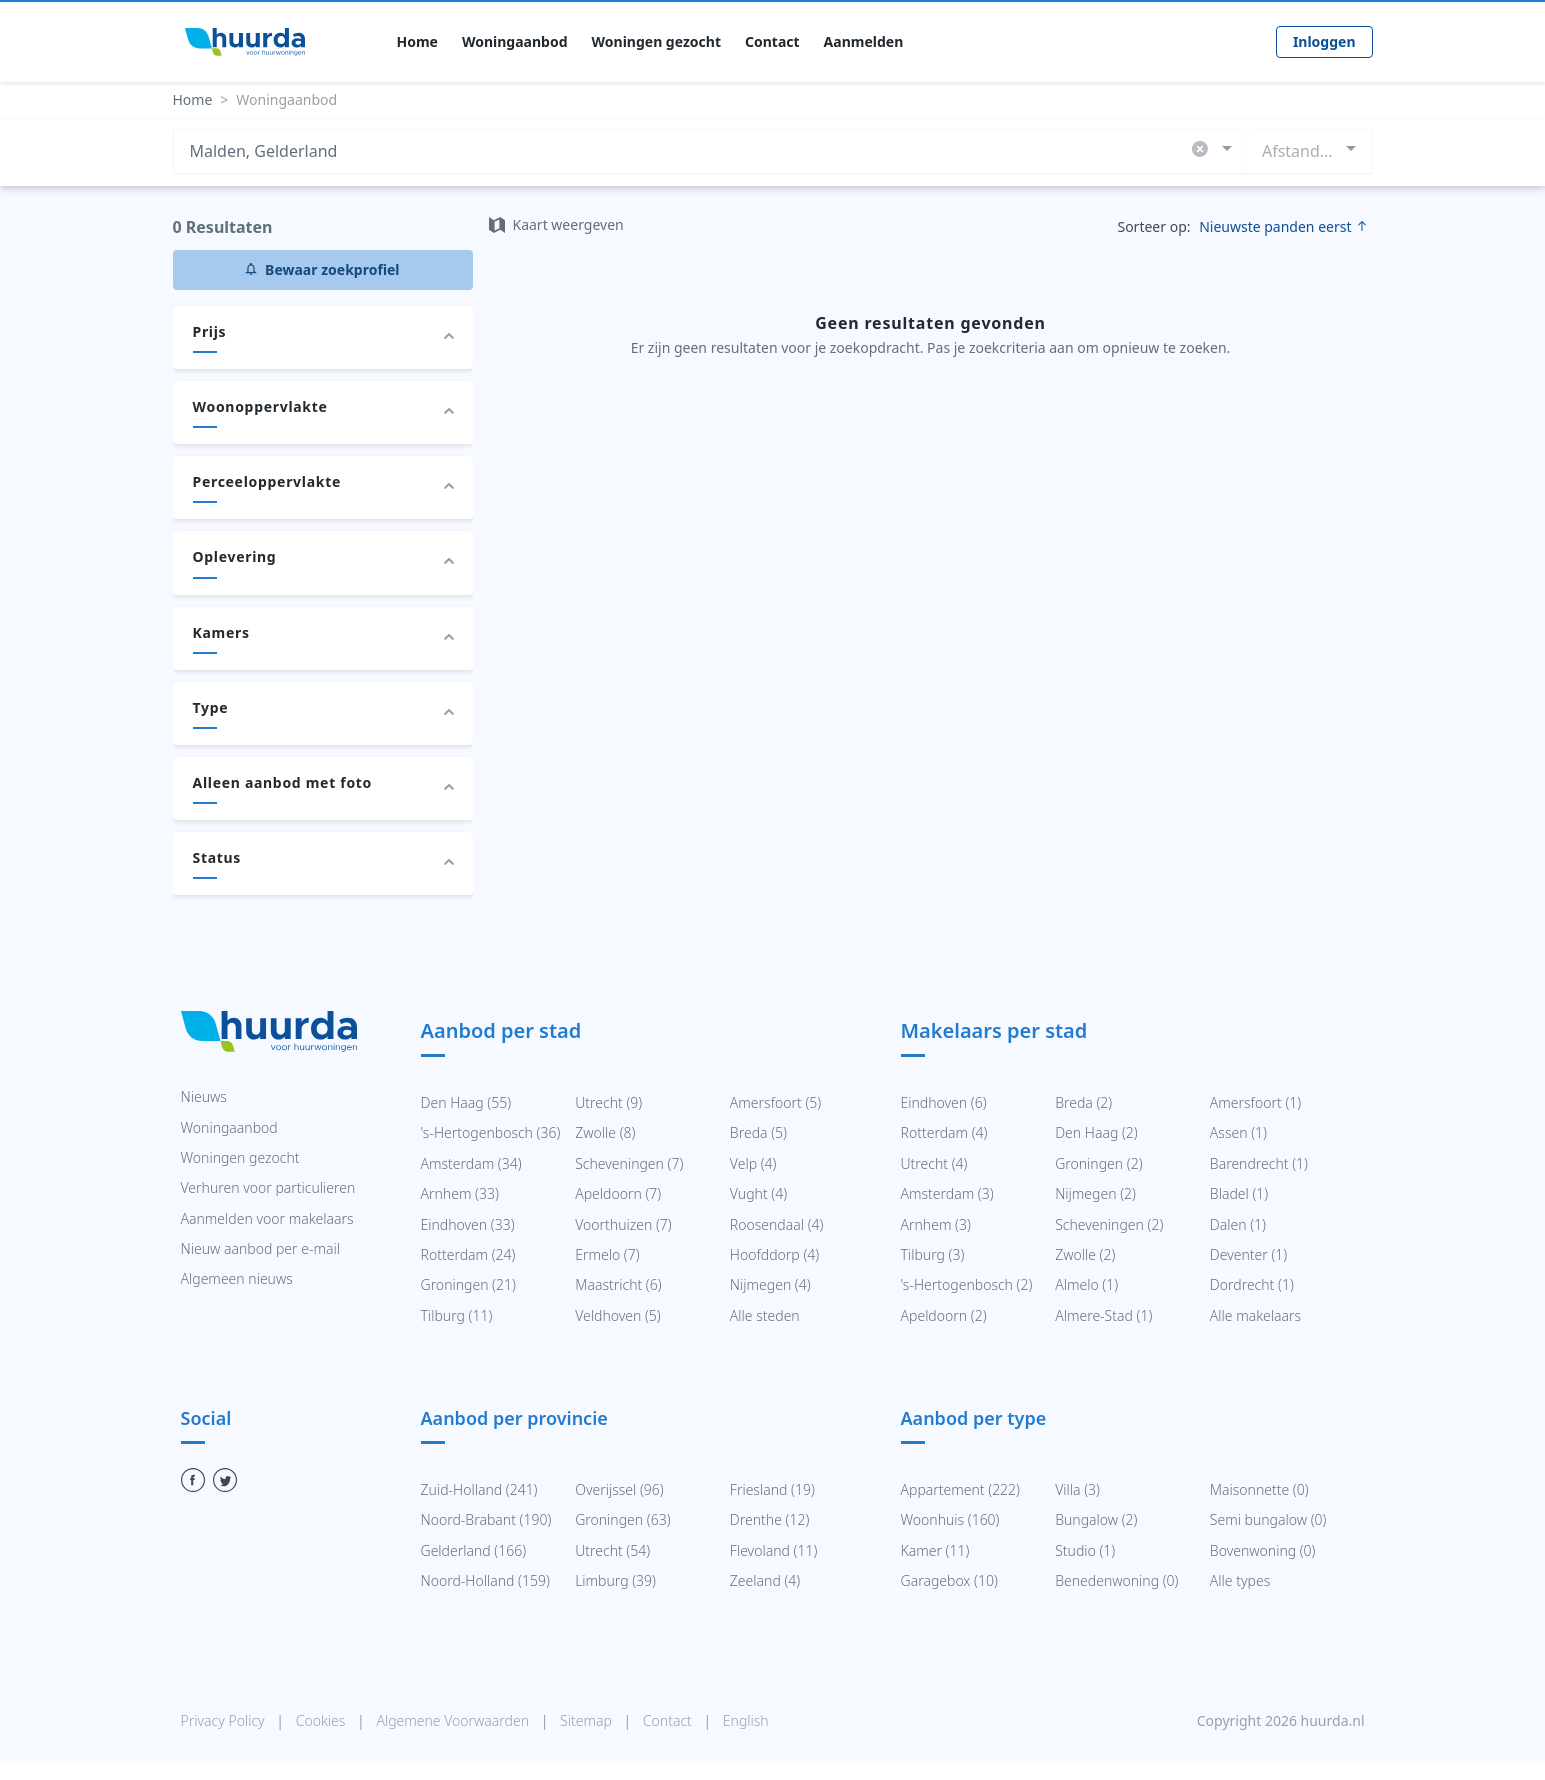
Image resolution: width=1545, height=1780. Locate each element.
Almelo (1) (1086, 1284)
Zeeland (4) (765, 1580)
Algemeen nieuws (237, 1278)
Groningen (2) (1098, 1163)
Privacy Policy (225, 1720)
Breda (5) (758, 1132)
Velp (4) (753, 1163)
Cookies (322, 1720)
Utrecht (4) (934, 1163)
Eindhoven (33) (468, 1224)
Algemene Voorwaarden (454, 1720)
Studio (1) (1085, 1550)
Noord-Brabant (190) (486, 1519)
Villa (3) (1077, 1489)
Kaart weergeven (556, 225)
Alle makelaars (1255, 1315)
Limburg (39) (615, 1580)
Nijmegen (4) (770, 1284)
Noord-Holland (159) (485, 1580)
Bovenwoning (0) (1263, 1550)
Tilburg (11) (457, 1315)
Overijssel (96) (619, 1489)
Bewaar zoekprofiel (322, 269)
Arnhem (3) (936, 1224)
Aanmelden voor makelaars (267, 1218)
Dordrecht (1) (1252, 1284)
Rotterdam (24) (468, 1254)
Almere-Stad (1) (1103, 1315)
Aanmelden (864, 42)
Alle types (1240, 1580)
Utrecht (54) (612, 1550)
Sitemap (587, 1720)
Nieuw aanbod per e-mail (260, 1248)
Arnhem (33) (460, 1193)
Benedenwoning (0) (1116, 1580)
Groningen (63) (622, 1519)
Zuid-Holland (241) (479, 1489)
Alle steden (765, 1315)
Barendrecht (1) (1259, 1163)
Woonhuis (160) (950, 1519)
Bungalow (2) (1096, 1519)
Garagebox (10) (949, 1580)
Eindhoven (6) (944, 1102)
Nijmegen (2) (1095, 1193)
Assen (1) (1238, 1132)
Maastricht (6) (618, 1284)
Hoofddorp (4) (774, 1254)
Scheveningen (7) (629, 1163)
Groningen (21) (468, 1284)
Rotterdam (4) (944, 1132)
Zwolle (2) (1085, 1254)
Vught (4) (758, 1193)
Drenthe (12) (769, 1519)
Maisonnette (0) (1259, 1489)
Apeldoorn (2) (944, 1315)
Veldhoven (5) (618, 1315)
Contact (772, 42)
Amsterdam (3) (947, 1193)
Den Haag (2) (1096, 1132)
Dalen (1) (1238, 1224)
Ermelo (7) (607, 1254)
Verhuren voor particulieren (268, 1187)
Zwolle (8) (605, 1132)
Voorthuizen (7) (623, 1224)
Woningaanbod (515, 42)
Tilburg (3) (933, 1254)
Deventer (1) (1248, 1254)
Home (417, 42)
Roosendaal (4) (777, 1224)
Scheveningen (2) (1109, 1224)
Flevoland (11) (773, 1550)
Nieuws (204, 1096)
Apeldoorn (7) (618, 1193)
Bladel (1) (1239, 1193)
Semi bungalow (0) (1268, 1519)
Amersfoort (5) (775, 1102)
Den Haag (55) (466, 1102)
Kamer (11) (935, 1550)
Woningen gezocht (656, 42)
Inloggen (1324, 41)
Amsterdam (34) (471, 1163)
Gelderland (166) (474, 1550)
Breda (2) (1083, 1102)
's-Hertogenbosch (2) (967, 1284)
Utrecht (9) (608, 1102)
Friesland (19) (772, 1489)
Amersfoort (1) (1255, 1102)
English (746, 1720)
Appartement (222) (961, 1489)
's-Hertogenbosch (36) (491, 1132)
